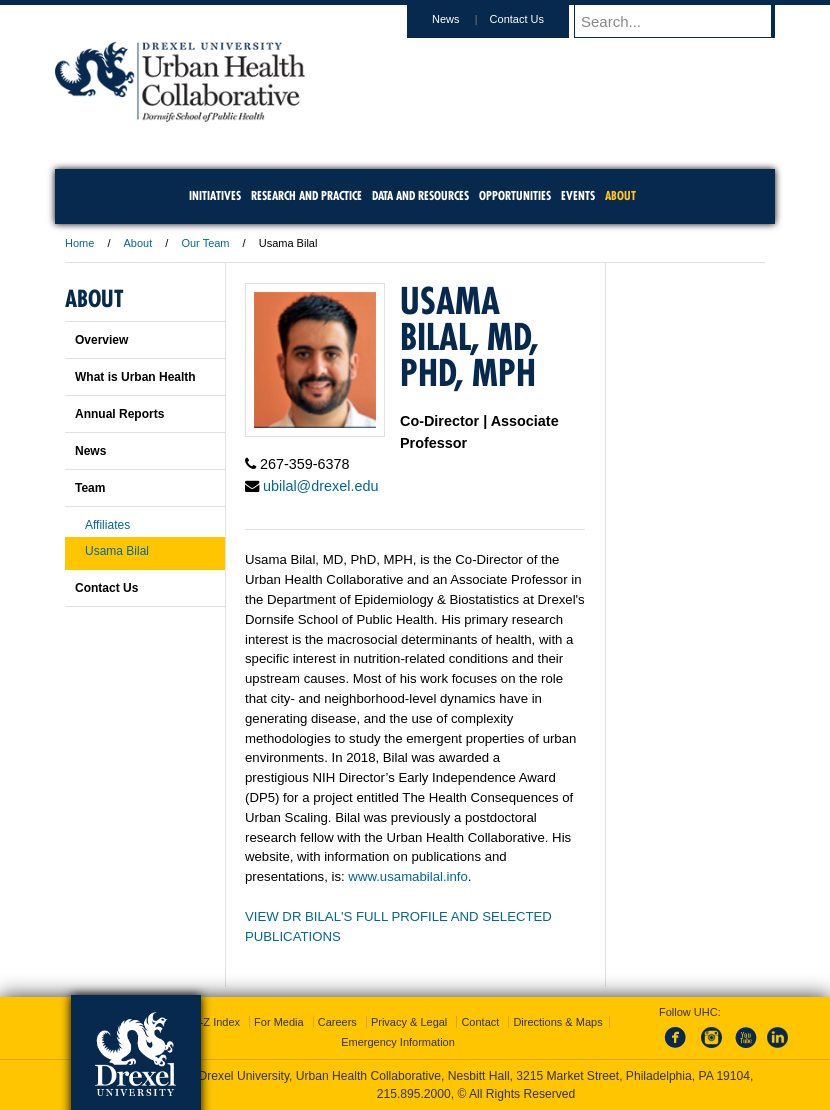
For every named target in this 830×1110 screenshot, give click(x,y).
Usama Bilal (117, 551)
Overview (101, 340)
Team (90, 488)
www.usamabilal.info (407, 876)
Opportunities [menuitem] (515, 195)
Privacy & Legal (409, 1022)
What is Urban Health (135, 377)
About (138, 243)
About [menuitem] (620, 195)
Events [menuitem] (578, 195)
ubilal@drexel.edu (320, 486)
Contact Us (536, 19)
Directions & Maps (557, 1022)
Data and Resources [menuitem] (420, 195)
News (465, 19)
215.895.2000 (414, 1094)
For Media (279, 1022)
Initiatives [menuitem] (215, 195)
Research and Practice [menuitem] (306, 195)
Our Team (205, 243)
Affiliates (107, 525)
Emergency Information (398, 1042)
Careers (337, 1022)
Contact (480, 1022)
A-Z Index (216, 1022)
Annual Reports (119, 414)
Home (79, 243)
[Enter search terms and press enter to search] (684, 21)
